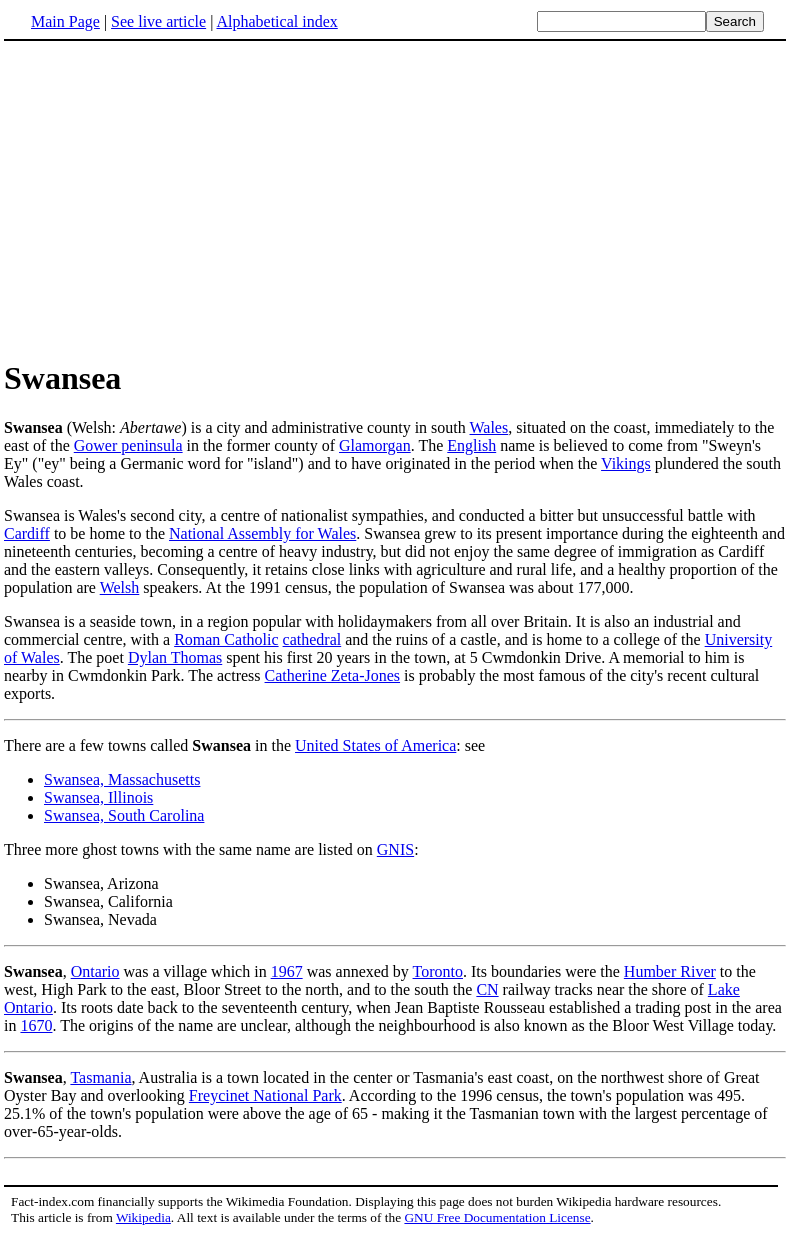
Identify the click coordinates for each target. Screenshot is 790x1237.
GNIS (395, 849)
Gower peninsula (128, 445)
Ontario (95, 971)
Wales (489, 427)
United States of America (375, 745)
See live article (158, 21)
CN (487, 989)
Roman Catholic (226, 639)
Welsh (120, 587)
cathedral (312, 639)
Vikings (626, 463)
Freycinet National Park (265, 1095)
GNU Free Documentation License (497, 1217)
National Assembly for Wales (262, 533)
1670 (36, 1025)
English (471, 445)
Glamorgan (375, 445)
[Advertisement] (172, 199)
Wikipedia (143, 1217)
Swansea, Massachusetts (122, 779)
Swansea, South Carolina (124, 815)
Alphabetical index (276, 21)
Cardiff (27, 533)
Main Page (65, 21)
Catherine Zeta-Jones (333, 675)
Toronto (438, 971)
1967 (287, 971)
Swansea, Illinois (98, 797)
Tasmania (100, 1077)
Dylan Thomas (175, 657)
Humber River (670, 971)
